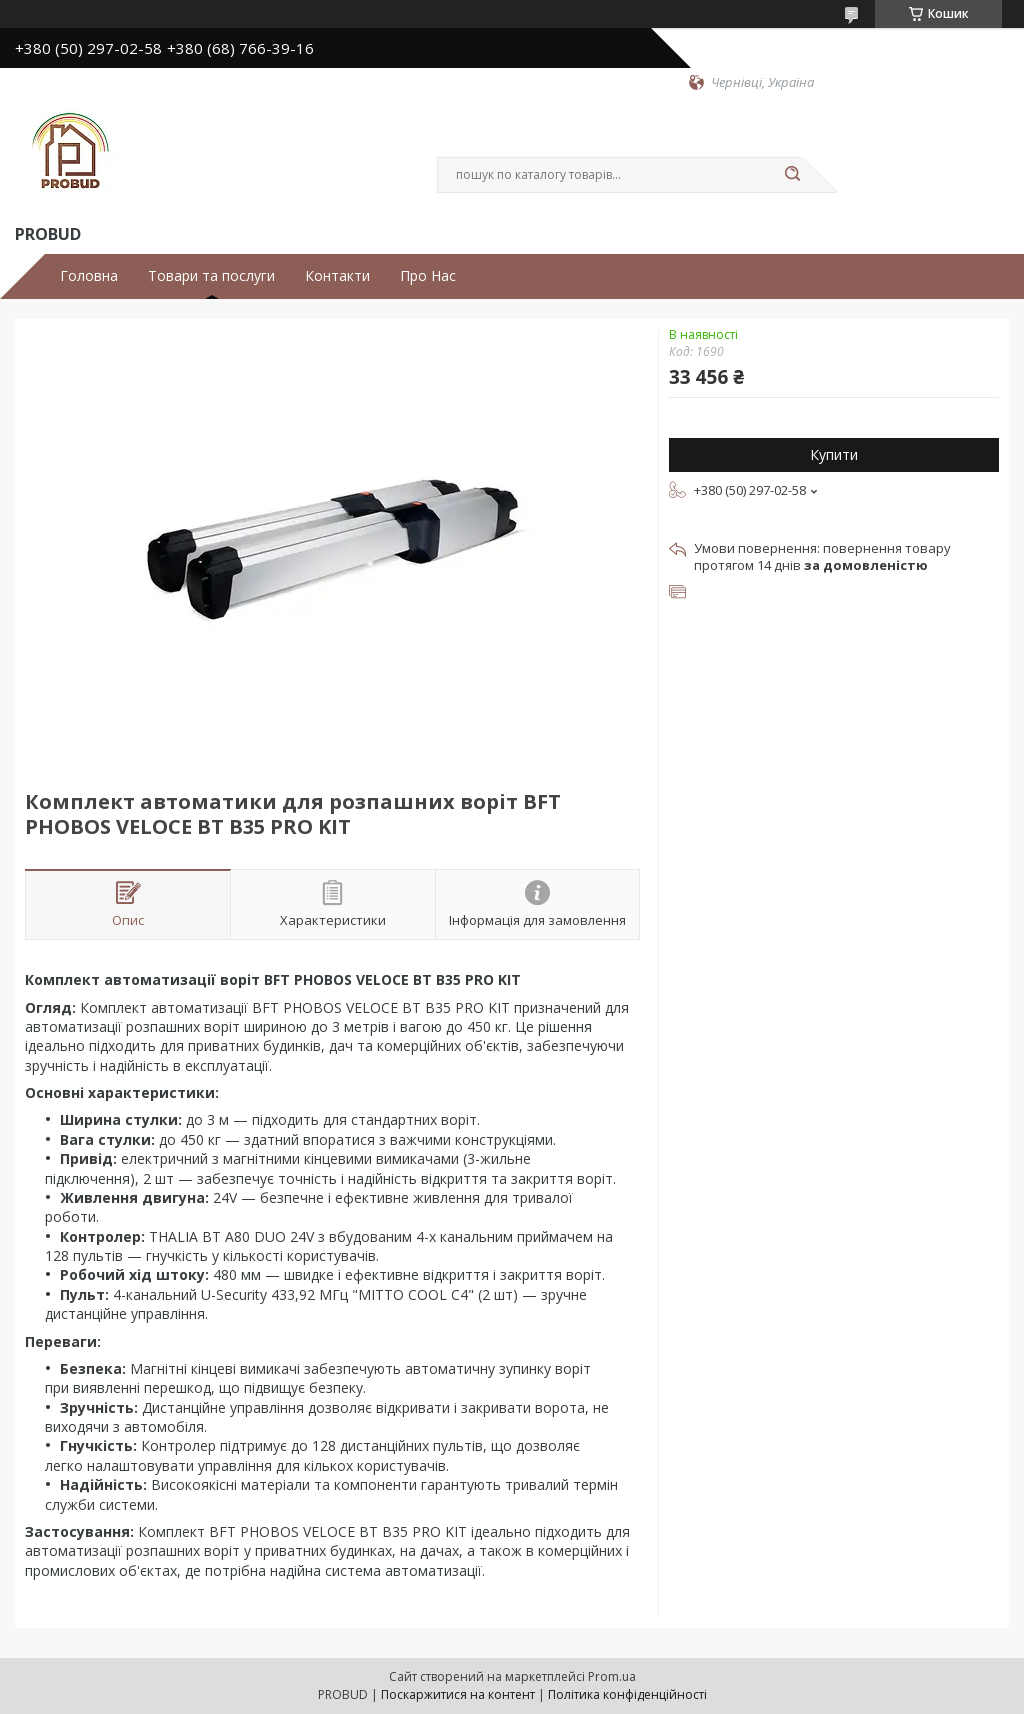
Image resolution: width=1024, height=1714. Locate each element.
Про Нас (428, 276)
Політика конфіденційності (627, 1694)
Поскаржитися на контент (458, 1694)
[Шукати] (792, 175)
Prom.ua (612, 1676)
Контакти (337, 276)
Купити (834, 454)
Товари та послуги (211, 276)
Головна (89, 276)
